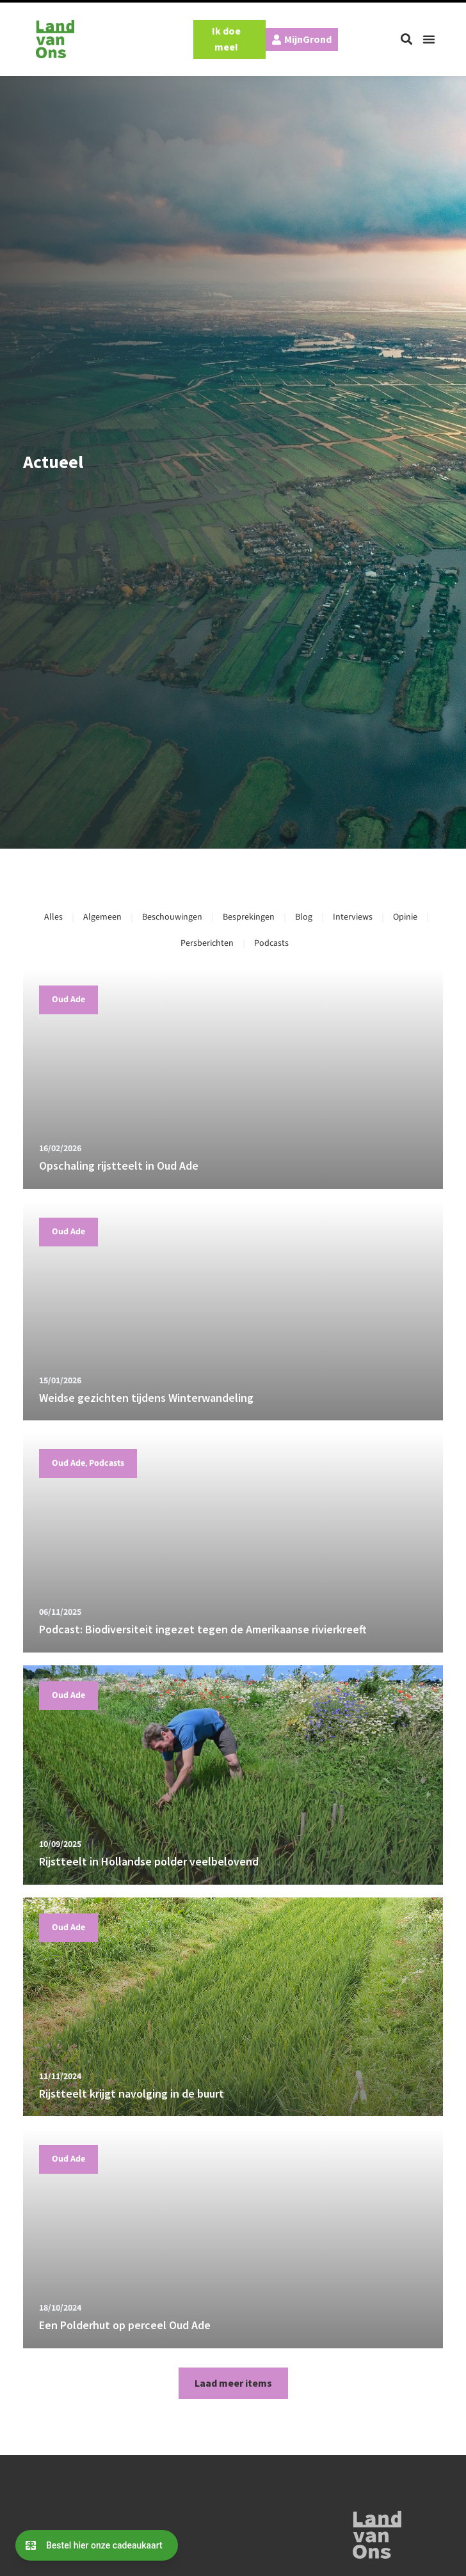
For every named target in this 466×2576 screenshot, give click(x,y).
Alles (53, 917)
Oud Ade (68, 999)
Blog (303, 917)
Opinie (405, 917)
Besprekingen (249, 917)
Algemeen (102, 917)
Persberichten (207, 943)
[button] (406, 39)
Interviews (353, 917)
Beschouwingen (172, 917)
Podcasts (271, 943)
